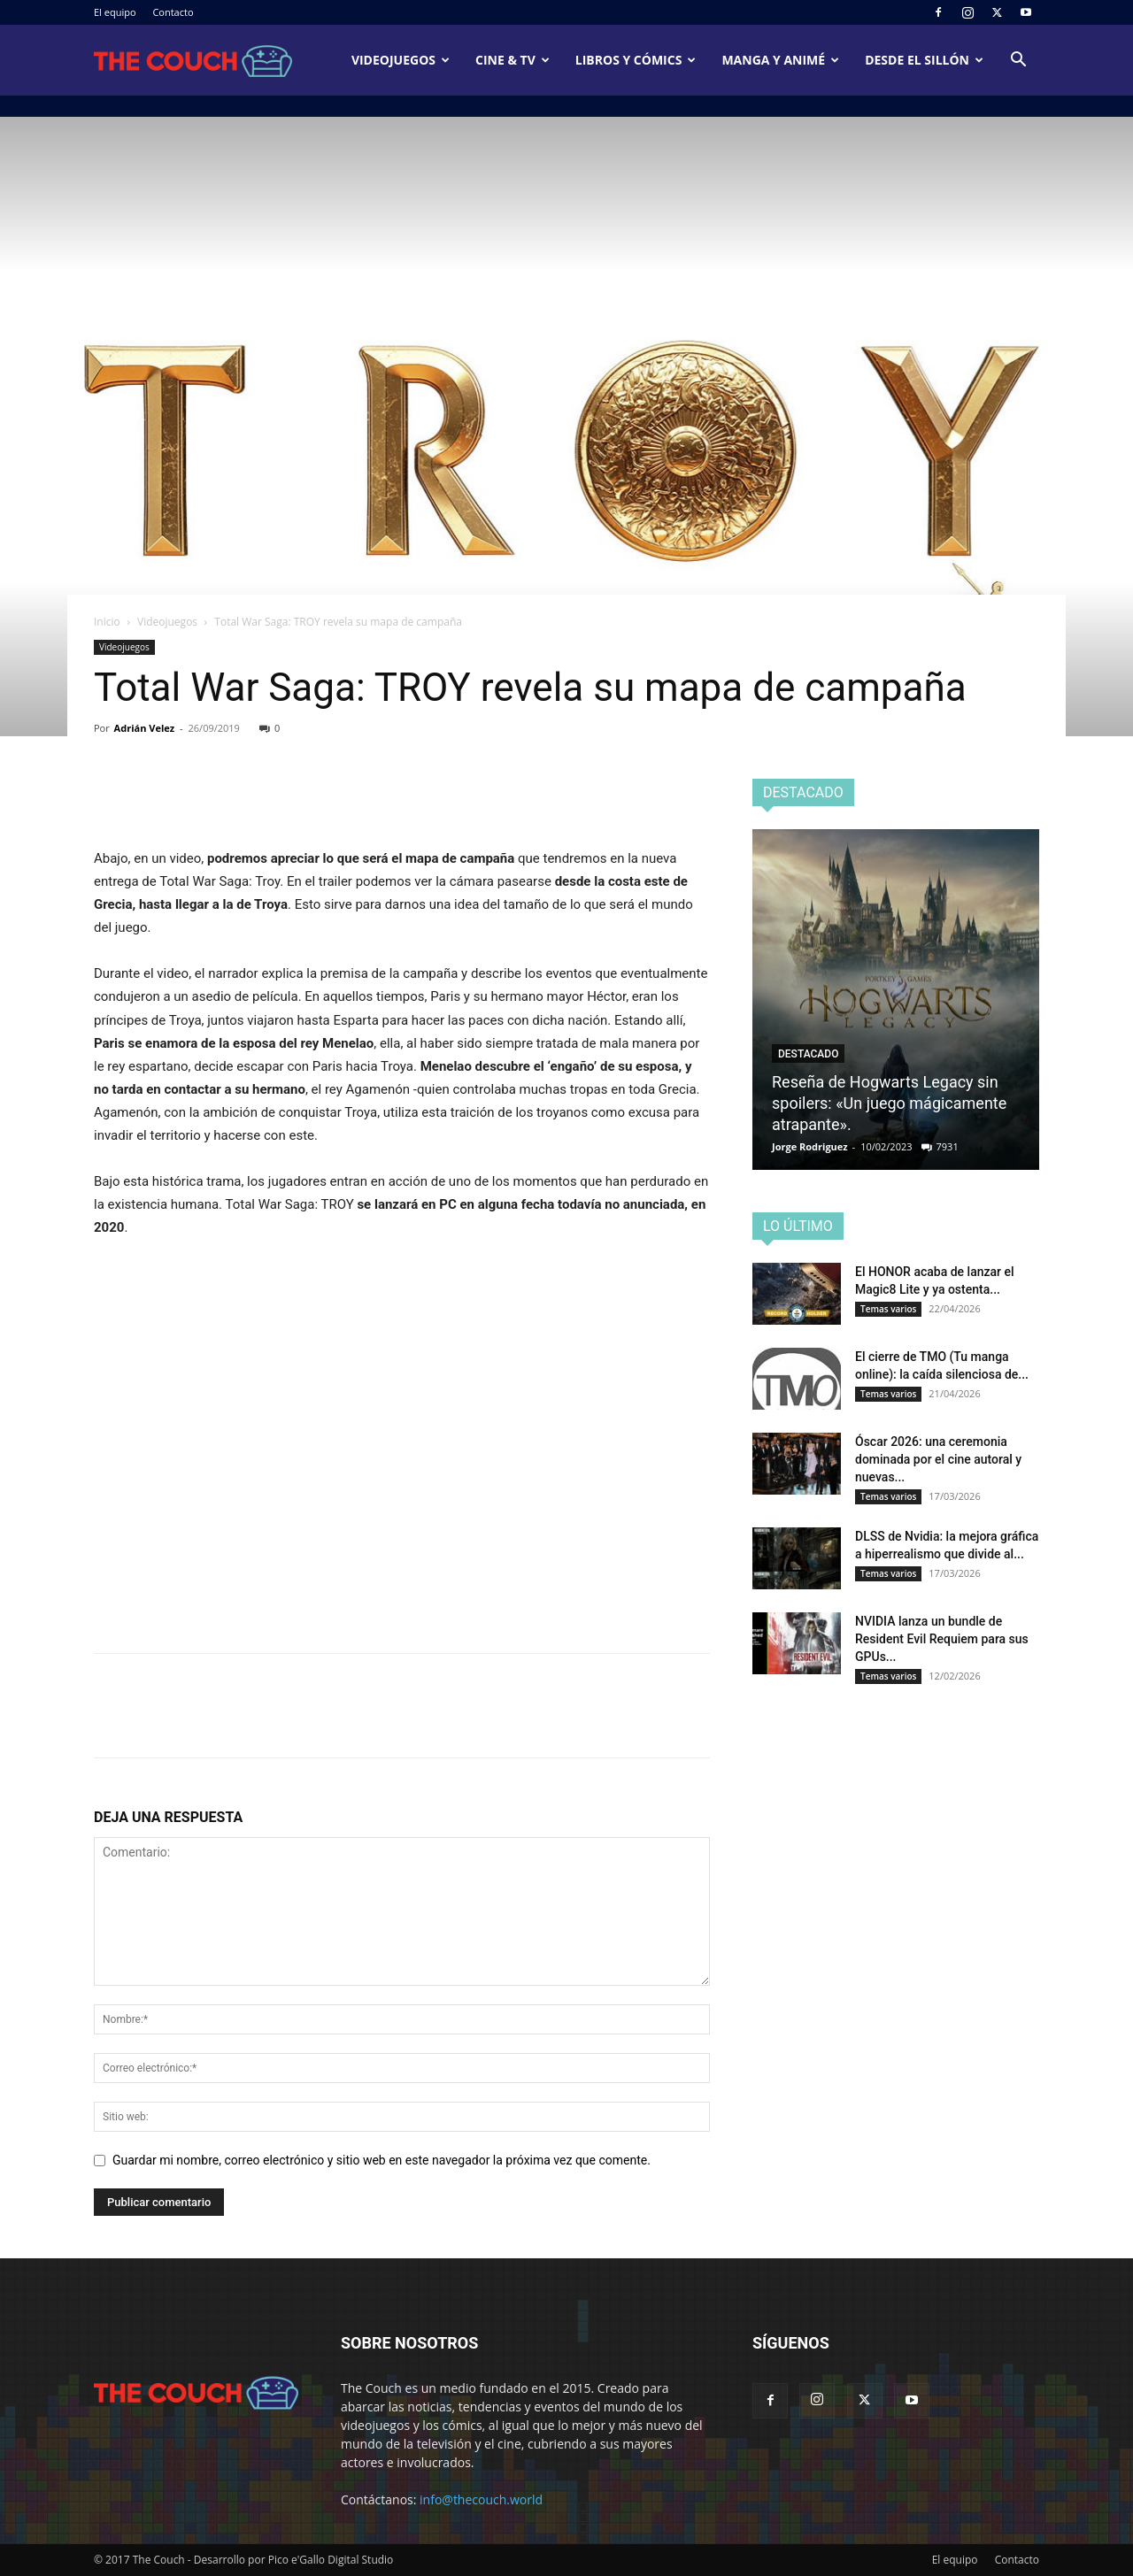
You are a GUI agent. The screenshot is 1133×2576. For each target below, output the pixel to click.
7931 (947, 1146)
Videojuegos (400, 59)
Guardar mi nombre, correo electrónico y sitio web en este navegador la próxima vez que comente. (381, 2160)
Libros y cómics (636, 59)
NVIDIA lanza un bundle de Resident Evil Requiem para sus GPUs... (942, 1639)
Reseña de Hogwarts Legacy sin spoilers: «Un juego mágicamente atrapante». (889, 1103)
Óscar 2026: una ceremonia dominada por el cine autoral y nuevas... (938, 1459)
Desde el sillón (924, 59)
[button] (1018, 61)
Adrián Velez (144, 727)
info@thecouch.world (481, 2499)
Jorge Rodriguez (810, 1146)
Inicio (107, 621)
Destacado (808, 1054)
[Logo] (193, 60)
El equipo (115, 12)
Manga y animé (780, 59)
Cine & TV (512, 59)
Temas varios (888, 1309)
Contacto (172, 12)
